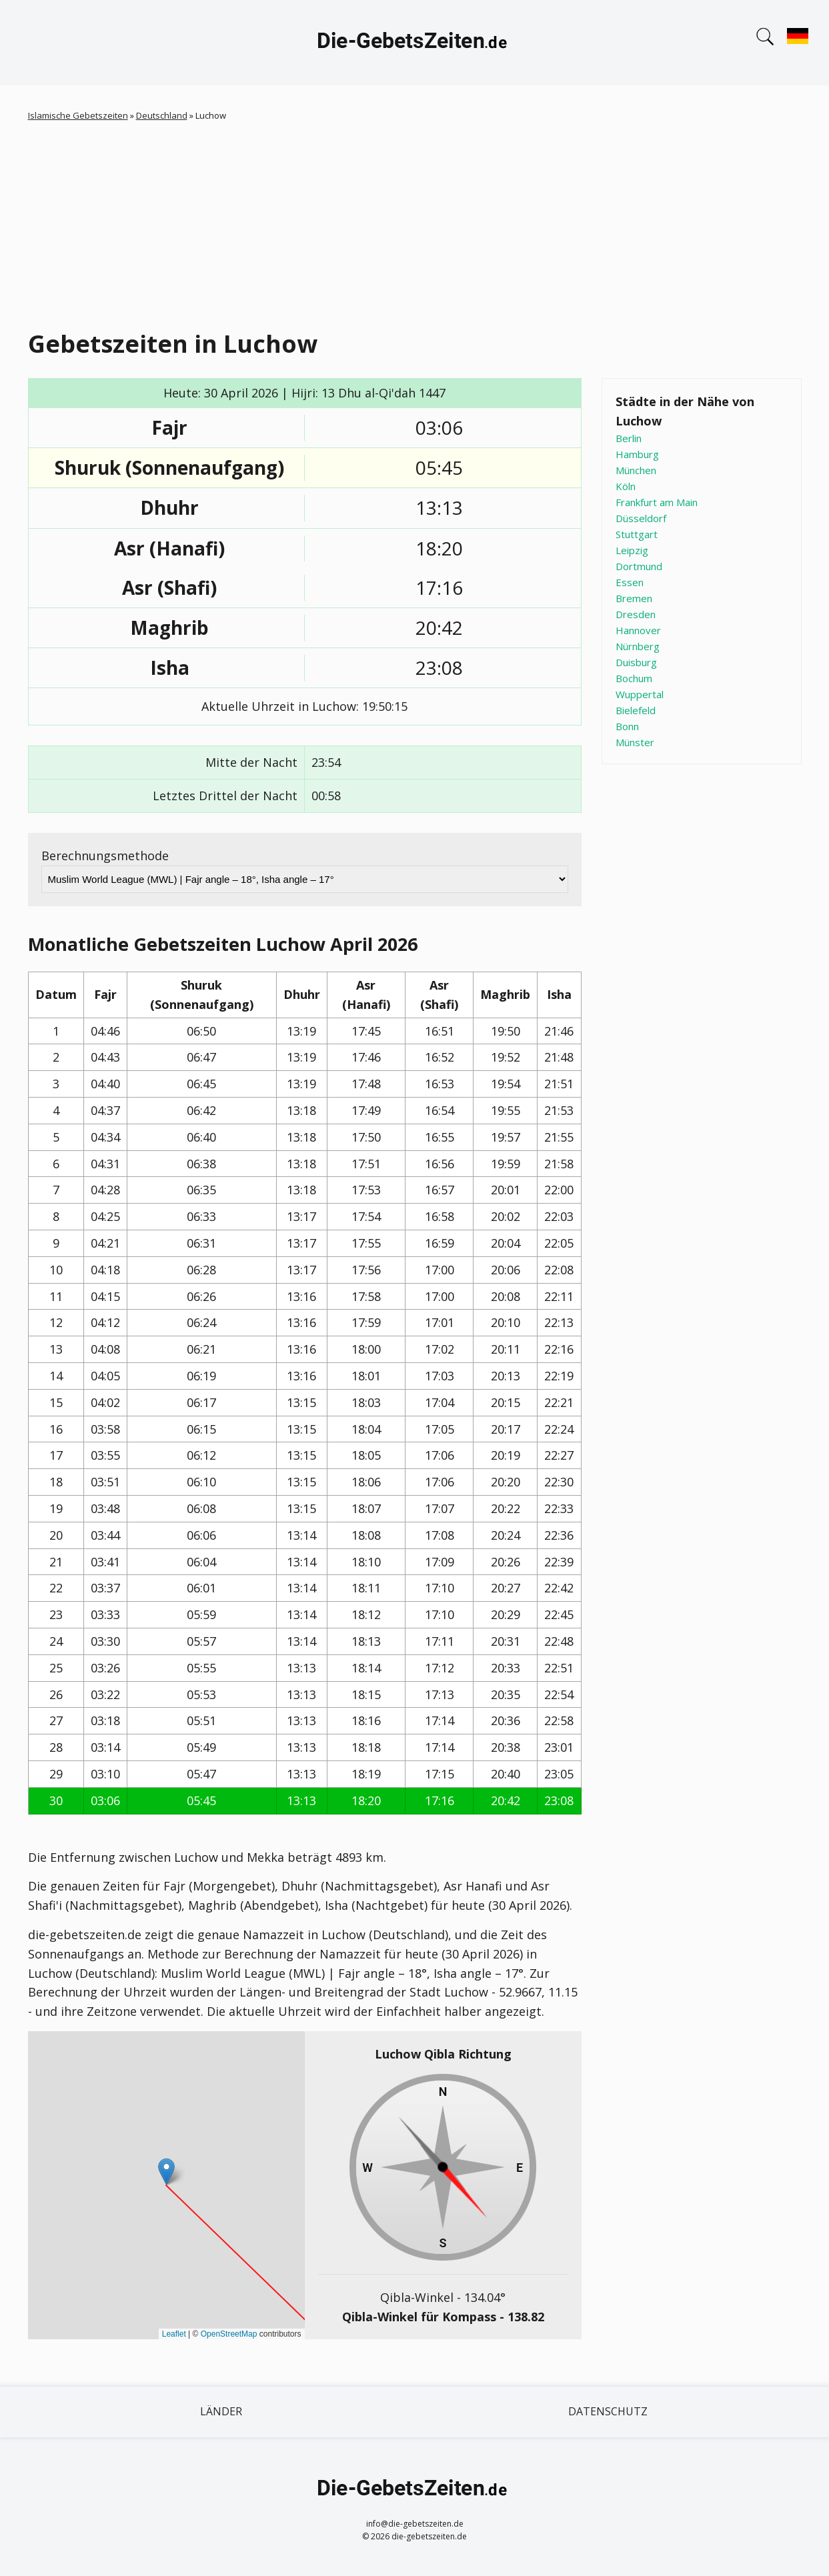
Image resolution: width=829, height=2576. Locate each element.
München (636, 470)
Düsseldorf (641, 518)
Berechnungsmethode (105, 856)
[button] (166, 2171)
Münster (635, 742)
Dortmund (639, 566)
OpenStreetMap (229, 2334)
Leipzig (632, 550)
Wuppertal (640, 694)
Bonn (627, 726)
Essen (630, 582)
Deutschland (161, 115)
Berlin (629, 438)
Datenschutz (608, 2411)
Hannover (638, 630)
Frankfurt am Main (657, 502)
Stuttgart (637, 534)
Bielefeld (636, 710)
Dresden (636, 614)
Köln (626, 486)
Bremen (634, 598)
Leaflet (174, 2334)
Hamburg (637, 454)
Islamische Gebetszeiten (78, 115)
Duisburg (636, 662)
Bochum (634, 678)
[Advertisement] (428, 222)
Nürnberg (638, 646)
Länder (221, 2411)
